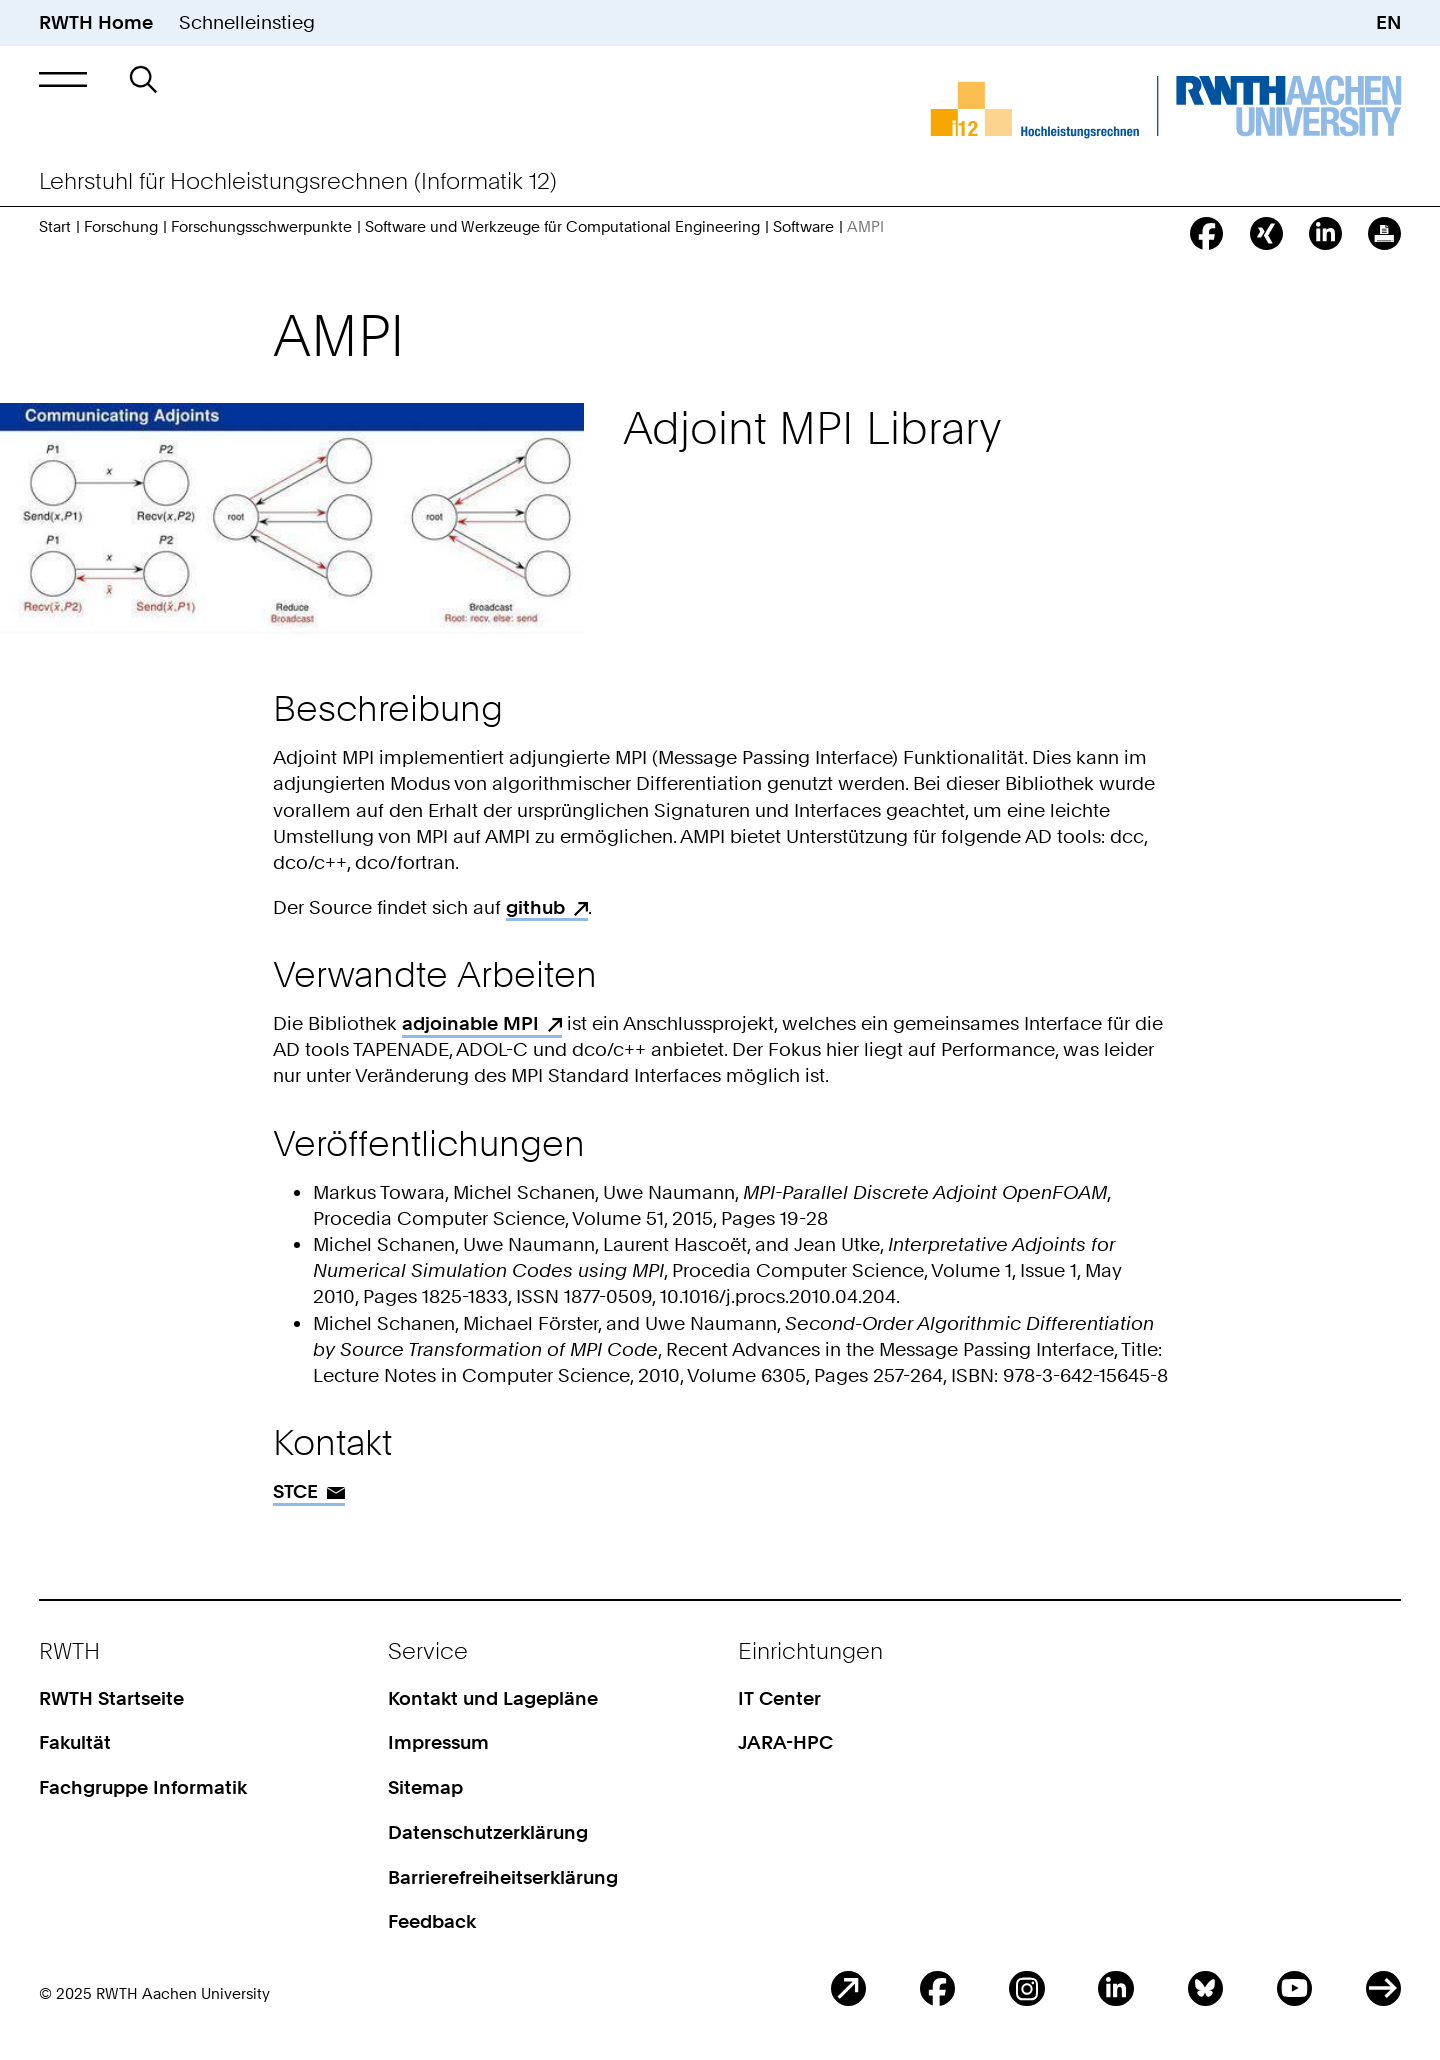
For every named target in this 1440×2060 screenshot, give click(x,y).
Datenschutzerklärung (488, 1832)
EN (1388, 22)
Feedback (432, 1921)
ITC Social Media (1383, 1988)
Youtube (1294, 1988)
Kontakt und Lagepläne (493, 1698)
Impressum (438, 1742)
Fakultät (75, 1742)
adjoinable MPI (470, 1023)
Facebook (937, 1988)
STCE (295, 1491)
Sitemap (425, 1787)
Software (803, 227)
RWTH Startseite (111, 1698)
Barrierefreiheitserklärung (503, 1877)
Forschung (121, 227)
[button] (63, 79)
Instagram (1026, 1988)
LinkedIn (1115, 1988)
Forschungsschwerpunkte (261, 227)
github (535, 907)
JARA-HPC (785, 1742)
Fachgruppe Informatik (143, 1787)
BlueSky (1205, 1988)
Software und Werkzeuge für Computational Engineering (562, 227)
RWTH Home (96, 22)
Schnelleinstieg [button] (247, 22)
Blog (848, 1988)
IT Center (779, 1698)
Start (55, 227)
